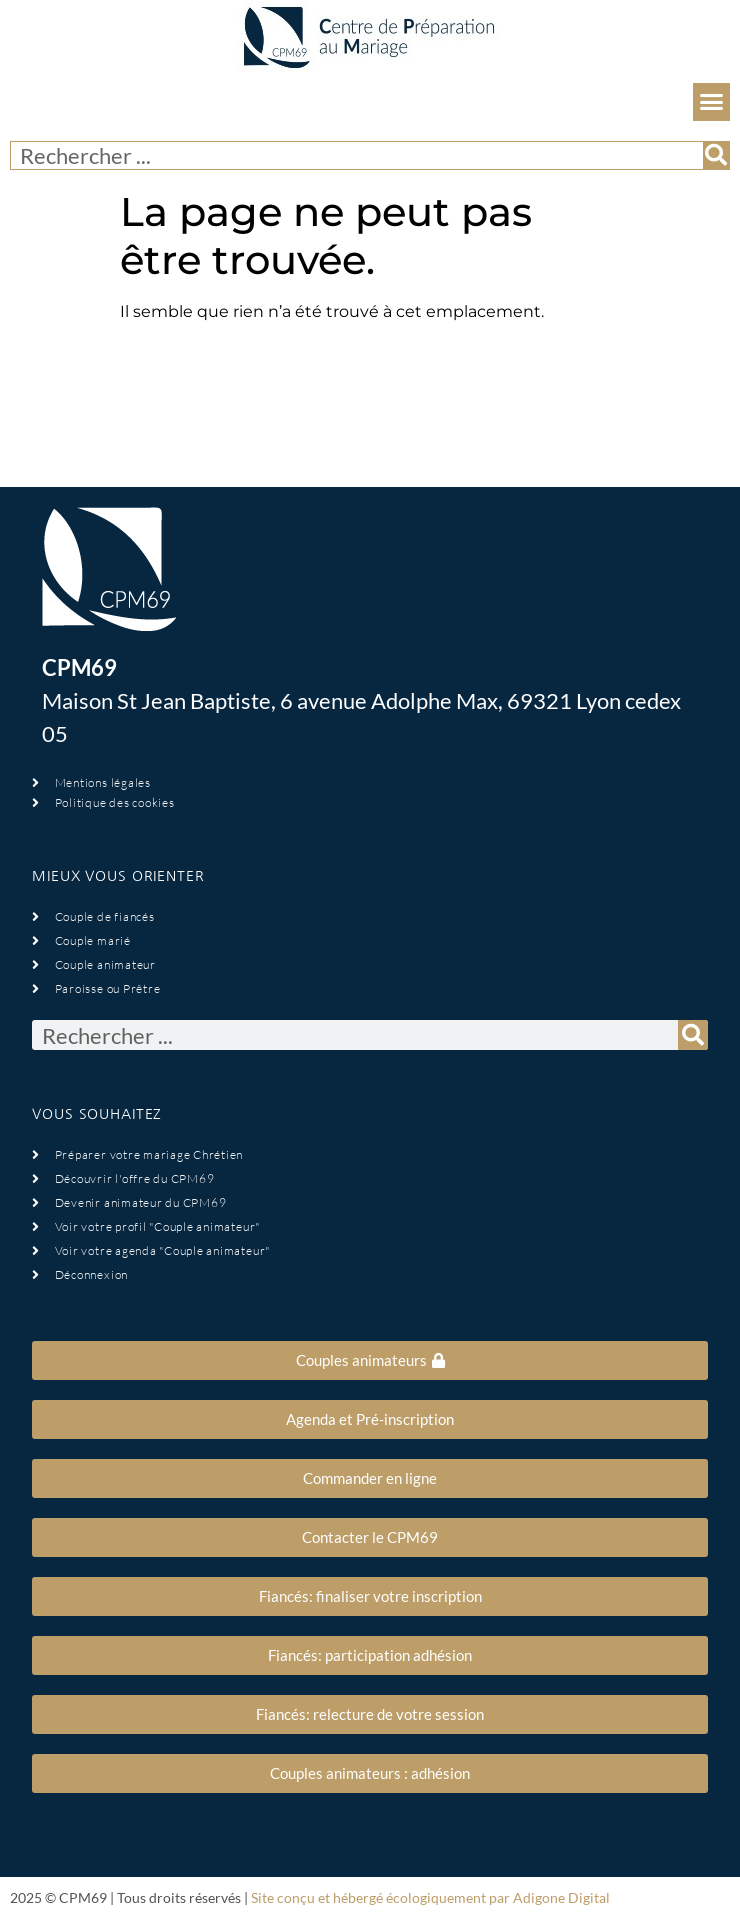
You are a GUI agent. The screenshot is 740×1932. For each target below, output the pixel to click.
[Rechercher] (716, 155)
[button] (712, 102)
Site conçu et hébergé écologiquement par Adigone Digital (430, 1897)
